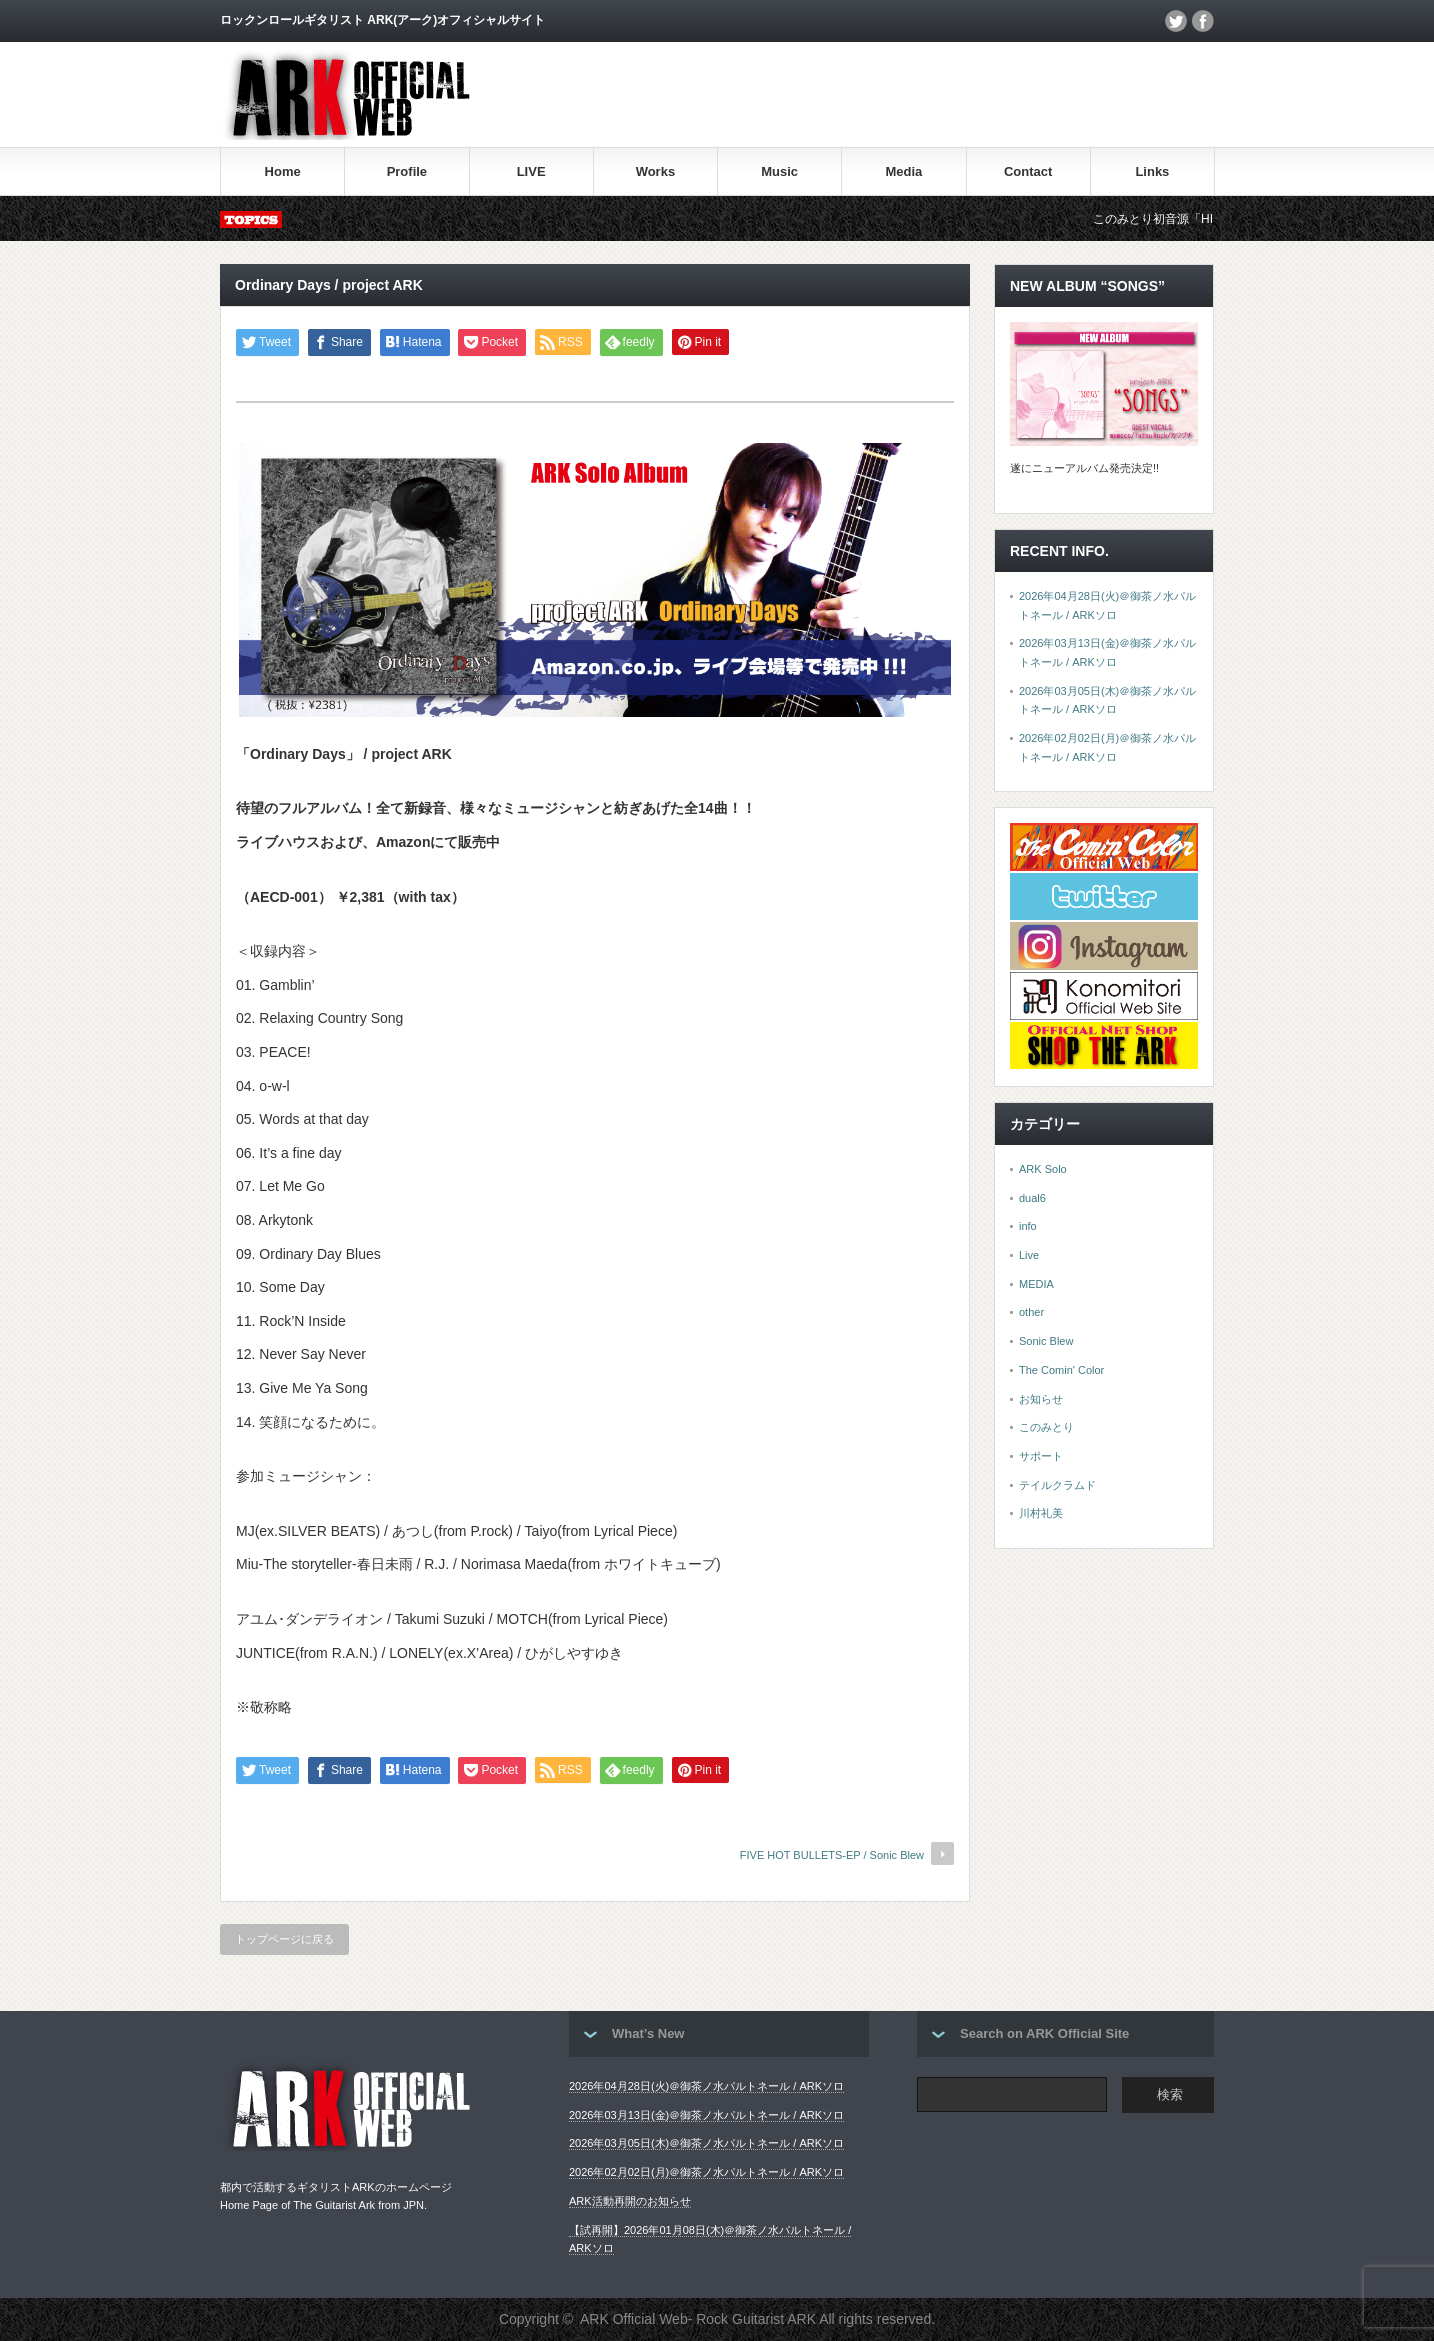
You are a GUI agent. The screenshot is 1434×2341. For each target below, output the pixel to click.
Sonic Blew (1046, 1341)
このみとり (1046, 1427)
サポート (1041, 1456)
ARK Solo (1043, 1169)
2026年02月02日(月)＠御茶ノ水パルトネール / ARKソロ (706, 2172)
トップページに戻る (284, 1939)
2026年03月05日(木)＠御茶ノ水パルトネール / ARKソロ (706, 2143)
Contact (1028, 171)
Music (779, 171)
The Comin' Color (1061, 1370)
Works (656, 171)
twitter (1176, 21)
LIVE (531, 171)
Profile (407, 171)
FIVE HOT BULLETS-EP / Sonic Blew (832, 1855)
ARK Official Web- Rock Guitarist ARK (698, 2319)
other (1031, 1312)
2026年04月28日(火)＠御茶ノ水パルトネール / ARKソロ (706, 2086)
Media (903, 171)
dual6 (1032, 1198)
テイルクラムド (1057, 1485)
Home (283, 171)
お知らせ (1041, 1399)
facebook (1203, 21)
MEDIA (1036, 1284)
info (1028, 1226)
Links (1152, 171)
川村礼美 (1041, 1513)
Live (1029, 1255)
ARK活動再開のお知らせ (630, 2201)
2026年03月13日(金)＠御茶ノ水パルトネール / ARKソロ (706, 2115)
